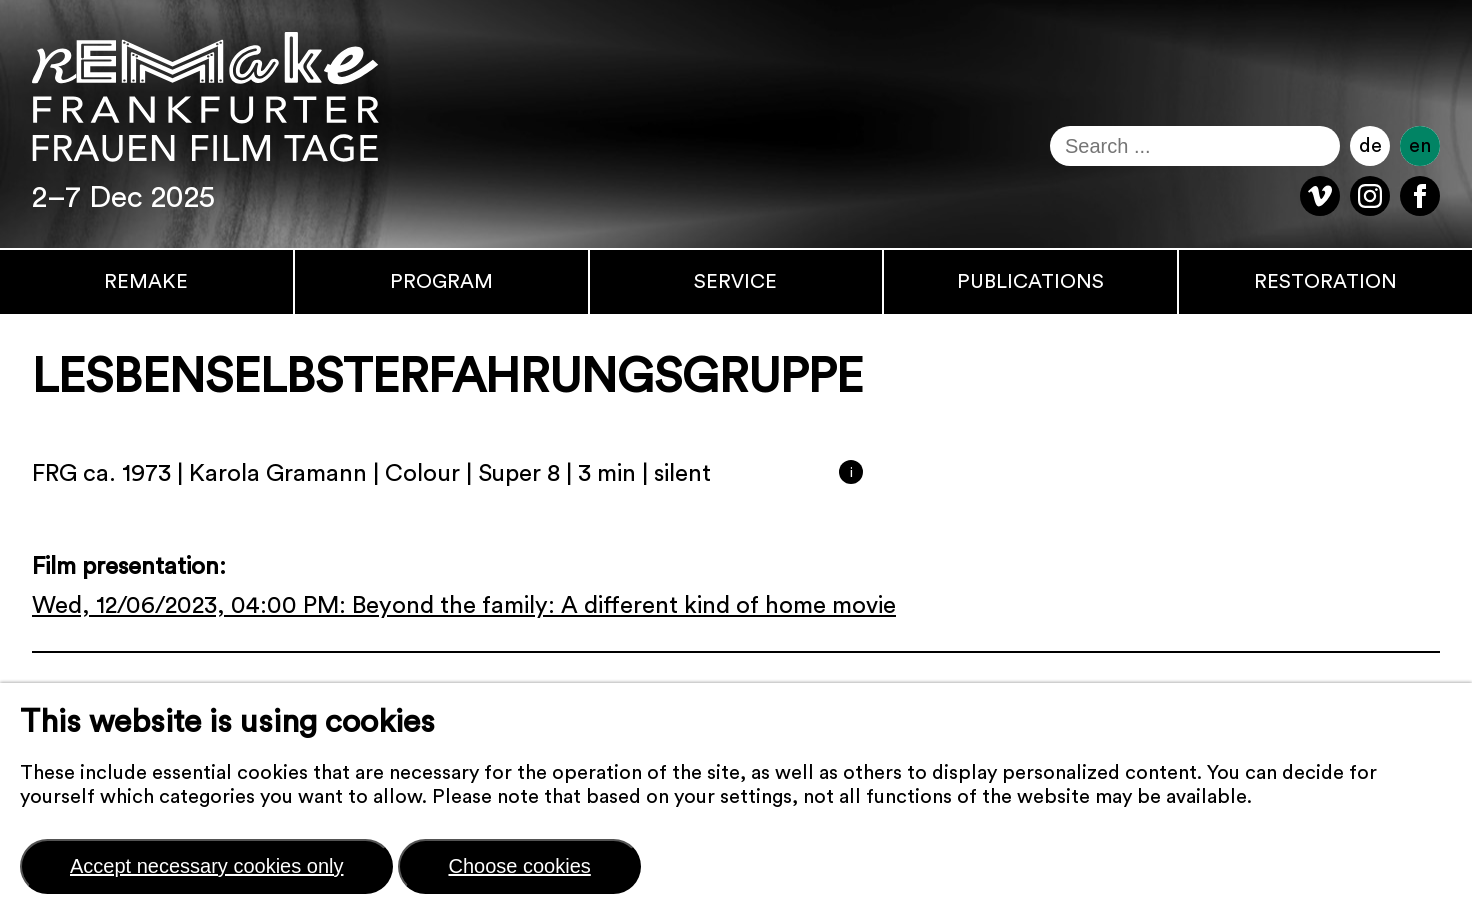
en (1420, 146)
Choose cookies (519, 866)
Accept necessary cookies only (206, 866)
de (1370, 146)
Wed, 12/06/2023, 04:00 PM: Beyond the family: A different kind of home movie (464, 606)
